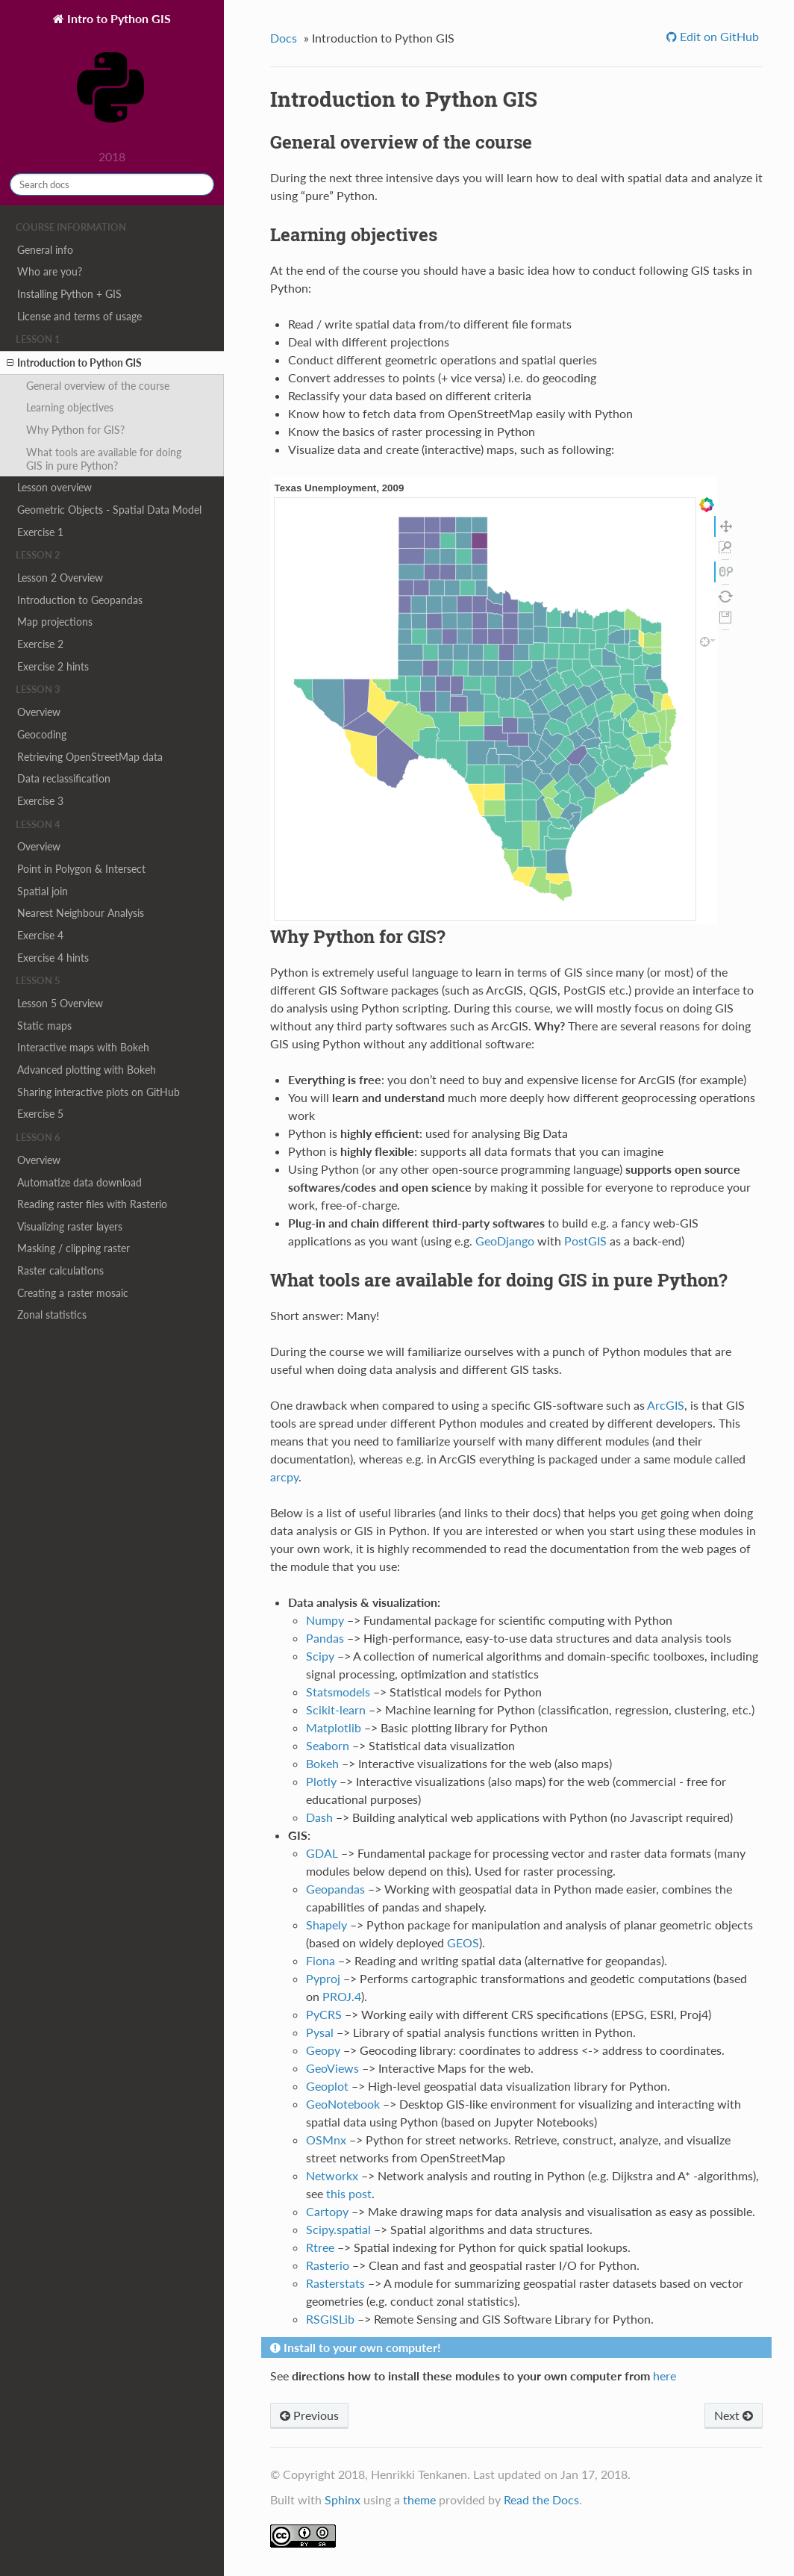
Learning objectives (69, 407)
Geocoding (41, 734)
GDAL (322, 1853)
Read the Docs (541, 2499)
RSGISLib (330, 2319)
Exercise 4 (40, 935)
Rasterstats (335, 2283)
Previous (309, 2415)
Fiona (320, 1960)
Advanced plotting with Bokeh (86, 1069)
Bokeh (322, 1763)
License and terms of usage (79, 316)
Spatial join (42, 891)
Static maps (44, 1025)
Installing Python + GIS (69, 293)
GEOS (463, 1942)
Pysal (320, 2032)
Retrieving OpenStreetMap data (90, 756)
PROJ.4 (341, 1996)
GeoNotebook (343, 2104)
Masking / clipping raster (73, 1248)
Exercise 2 (40, 644)
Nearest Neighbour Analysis (80, 912)
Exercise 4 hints (53, 957)
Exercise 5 (40, 1113)
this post (349, 2193)
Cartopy (327, 2211)
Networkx (332, 2175)
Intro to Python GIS (112, 76)
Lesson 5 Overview (60, 1003)
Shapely (326, 1924)
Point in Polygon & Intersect (81, 868)
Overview (38, 712)
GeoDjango (504, 1240)
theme (419, 2499)
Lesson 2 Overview (60, 577)
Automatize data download (79, 1182)
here (664, 2375)
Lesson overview (54, 487)
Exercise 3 (40, 800)
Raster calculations (60, 1270)
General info (45, 249)
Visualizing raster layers (69, 1226)
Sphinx (342, 2499)
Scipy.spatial (338, 2229)
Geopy (323, 2050)
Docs (283, 38)
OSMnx (326, 2139)
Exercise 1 (40, 532)
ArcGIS (665, 1405)
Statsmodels (338, 1691)
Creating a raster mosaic (72, 1293)
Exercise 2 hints (53, 666)
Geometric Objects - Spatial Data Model (109, 509)
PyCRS (324, 2014)
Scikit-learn (336, 1709)
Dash (319, 1817)
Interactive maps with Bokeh (83, 1047)
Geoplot (327, 2086)
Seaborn (327, 1745)
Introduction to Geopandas (80, 600)
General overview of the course (97, 385)
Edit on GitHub (718, 36)
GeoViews (332, 2068)
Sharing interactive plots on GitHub (98, 1092)
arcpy (284, 1476)
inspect (705, 642)
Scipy (320, 1656)
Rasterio (327, 2265)
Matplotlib (333, 1727)
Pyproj (323, 1978)
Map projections (55, 621)
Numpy (325, 1620)
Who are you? (49, 271)
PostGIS (585, 1240)
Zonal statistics (52, 1314)
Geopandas (335, 1889)
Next (733, 2415)
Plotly (321, 1781)
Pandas (325, 1638)
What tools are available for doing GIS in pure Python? (103, 459)
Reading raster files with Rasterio (92, 1204)
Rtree (320, 2247)
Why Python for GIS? (75, 429)
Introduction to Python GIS (74, 363)
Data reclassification (63, 778)
